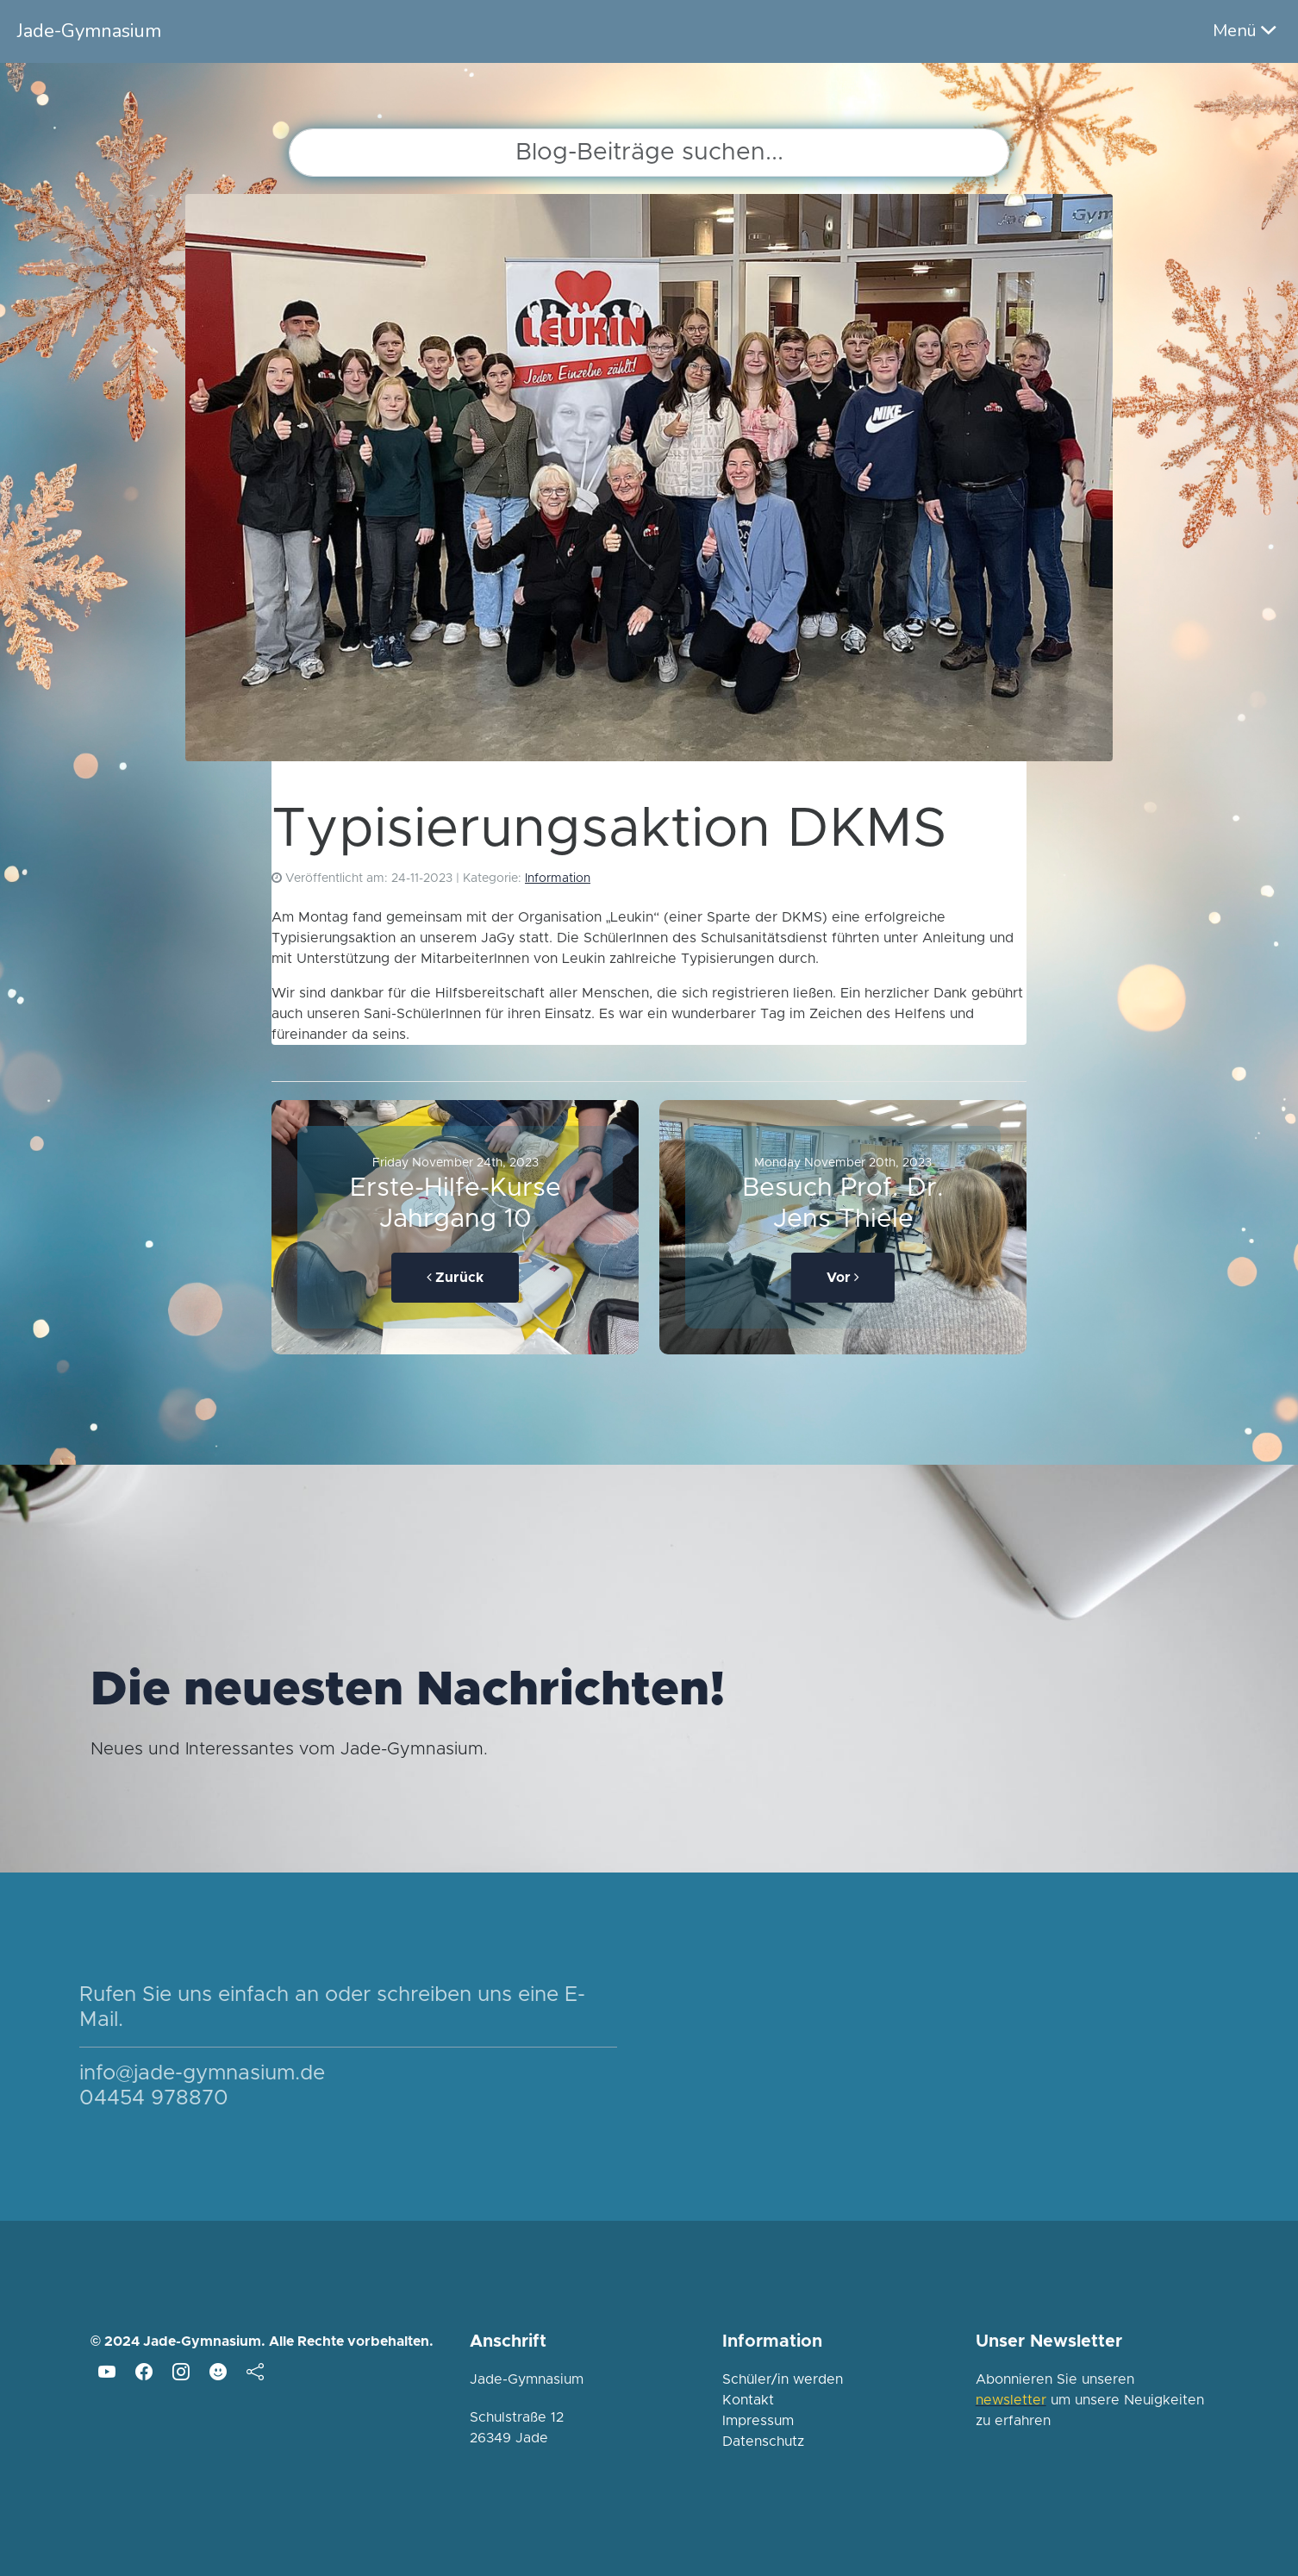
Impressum (758, 2421)
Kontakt (748, 2400)
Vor (843, 1277)
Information (557, 878)
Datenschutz (763, 2441)
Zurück (455, 1277)
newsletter (1011, 2400)
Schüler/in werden (782, 2379)
